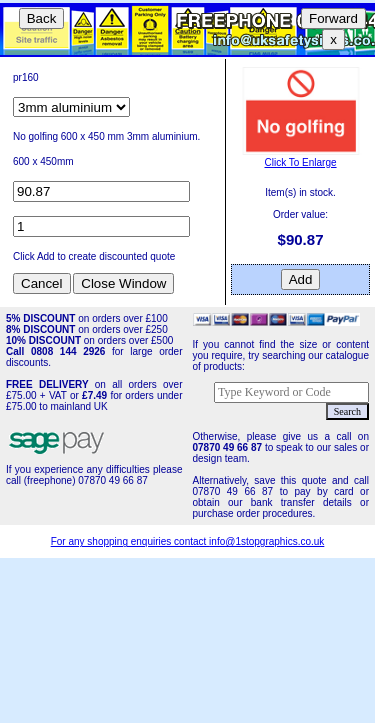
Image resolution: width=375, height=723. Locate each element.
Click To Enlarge (301, 157)
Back (42, 18)
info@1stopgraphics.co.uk (266, 541)
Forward (333, 18)
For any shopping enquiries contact (130, 541)
